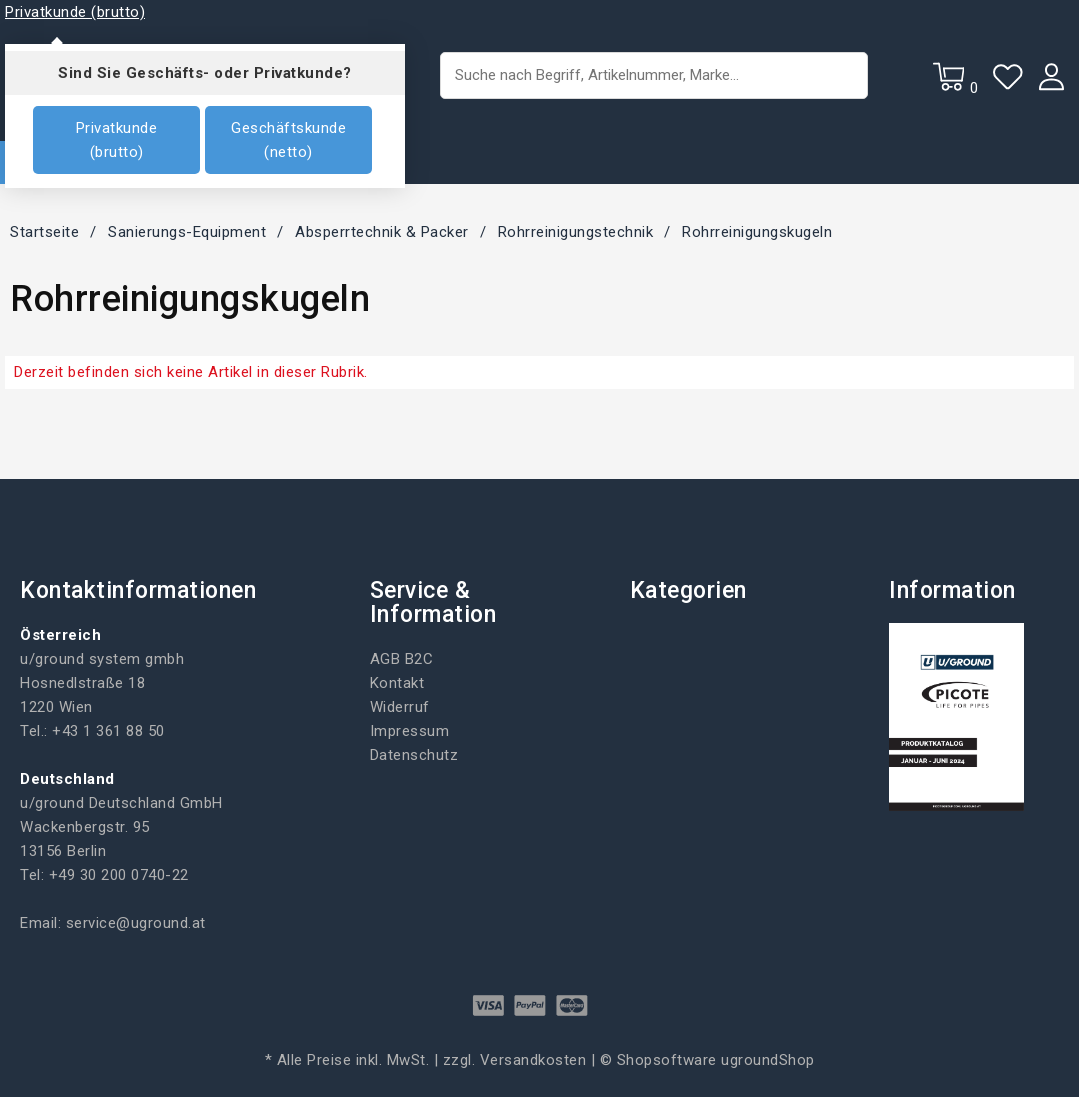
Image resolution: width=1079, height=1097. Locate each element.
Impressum (410, 731)
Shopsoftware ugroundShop (716, 1060)
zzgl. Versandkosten (515, 1060)
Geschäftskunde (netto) (288, 140)
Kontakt (397, 683)
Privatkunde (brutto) (117, 140)
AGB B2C (402, 659)
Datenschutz (414, 755)
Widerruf (400, 707)
